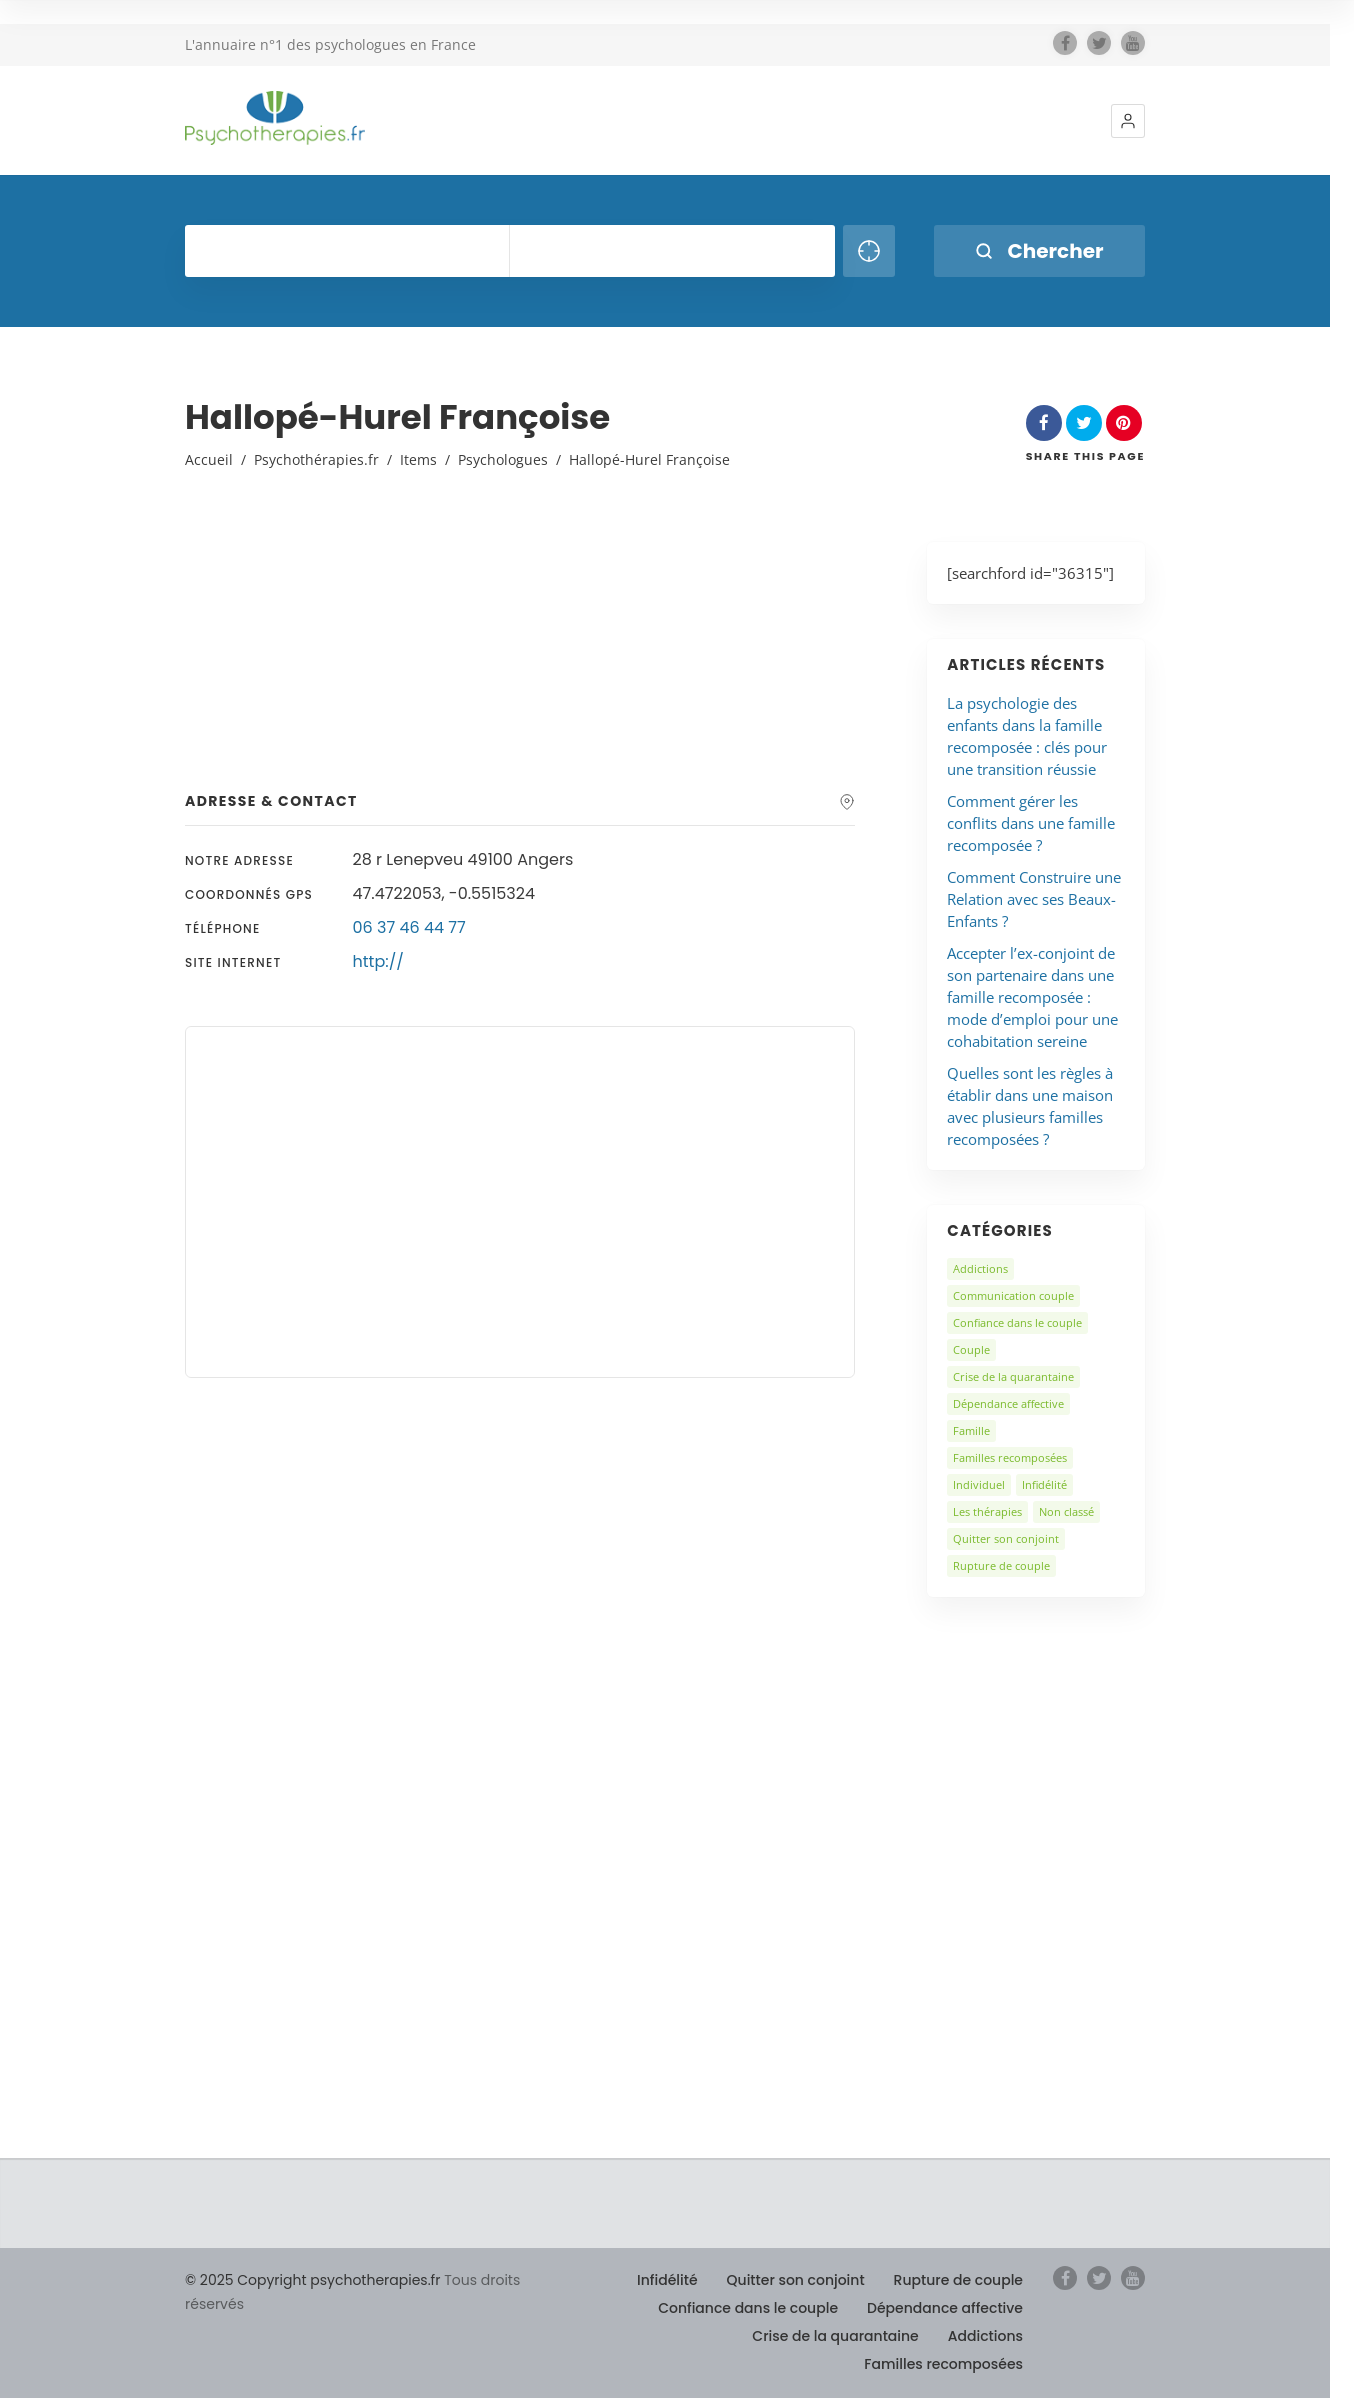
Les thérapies (987, 1511)
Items (418, 459)
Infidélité (1044, 1484)
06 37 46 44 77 (409, 927)
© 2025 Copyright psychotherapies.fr (312, 2280)
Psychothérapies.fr (316, 459)
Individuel (979, 1484)
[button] (1128, 121)
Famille (971, 1430)
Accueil (209, 459)
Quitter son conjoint (1006, 1538)
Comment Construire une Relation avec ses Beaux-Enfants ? (1034, 899)
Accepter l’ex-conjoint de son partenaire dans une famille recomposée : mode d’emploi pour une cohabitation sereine (1032, 997)
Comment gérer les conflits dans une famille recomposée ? (1031, 823)
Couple (971, 1349)
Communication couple (1013, 1295)
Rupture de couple (1001, 1565)
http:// (378, 961)
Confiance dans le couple (1017, 1322)
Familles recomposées (1010, 1457)
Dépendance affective (1008, 1403)
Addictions (980, 1268)
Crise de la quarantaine (1013, 1376)
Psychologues (503, 459)
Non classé (1066, 1511)
